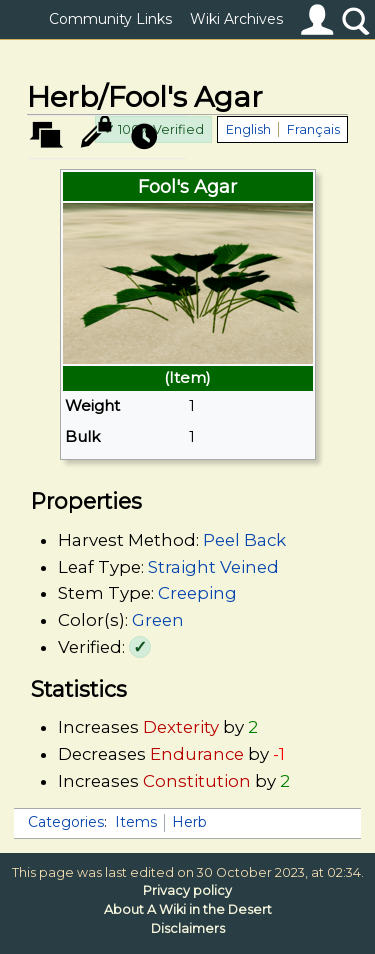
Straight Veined (213, 567)
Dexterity (181, 727)
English (248, 129)
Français (313, 129)
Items (136, 822)
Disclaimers (188, 928)
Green (158, 620)
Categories (66, 822)
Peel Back (244, 540)
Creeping (197, 593)
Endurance (197, 754)
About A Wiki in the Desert (188, 909)
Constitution (197, 781)
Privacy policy (187, 890)
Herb (189, 822)
